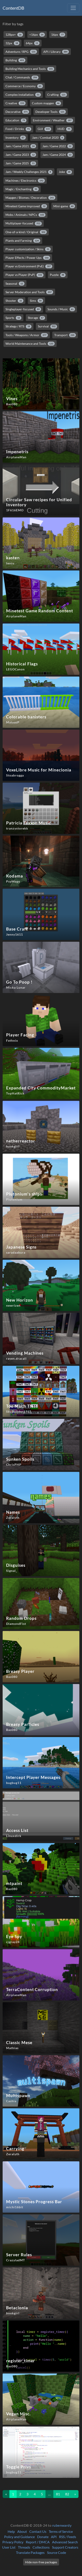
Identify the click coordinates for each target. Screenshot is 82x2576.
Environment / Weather (53, 120)
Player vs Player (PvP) (24, 275)
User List (9, 2547)
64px (33, 43)
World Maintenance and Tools (30, 344)
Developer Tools (50, 112)
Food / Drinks (18, 129)
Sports (13, 318)
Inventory (15, 138)
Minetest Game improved (26, 206)
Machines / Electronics (25, 181)
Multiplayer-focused (23, 223)
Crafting (57, 95)
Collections (41, 2547)
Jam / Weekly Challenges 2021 (28, 172)
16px (58, 35)
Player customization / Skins (28, 249)
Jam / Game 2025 (20, 163)
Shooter (14, 301)
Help (11, 2531)
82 (67, 2494)
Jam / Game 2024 (57, 155)
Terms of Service (61, 2531)
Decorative (17, 112)
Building (15, 60)
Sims (36, 301)
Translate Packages (30, 2552)
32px (12, 43)
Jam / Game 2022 (57, 146)
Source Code (56, 2552)
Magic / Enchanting (22, 189)
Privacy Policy (12, 2542)
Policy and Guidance (19, 2537)
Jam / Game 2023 (20, 155)
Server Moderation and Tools (29, 292)
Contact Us (37, 2531)
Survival (47, 326)
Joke (65, 172)
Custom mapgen (46, 103)
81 (58, 2494)
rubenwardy (62, 2525)
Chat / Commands (21, 77)
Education (15, 120)
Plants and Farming (22, 241)
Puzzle (58, 275)
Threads (24, 2547)
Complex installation (23, 95)
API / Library (56, 52)
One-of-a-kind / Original (26, 232)
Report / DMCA (38, 2542)
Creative (15, 103)
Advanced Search (65, 2542)
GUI (44, 129)
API (54, 2537)
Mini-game (64, 206)
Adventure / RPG (21, 52)
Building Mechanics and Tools (29, 69)
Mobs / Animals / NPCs (25, 215)
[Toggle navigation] (73, 8)
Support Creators (65, 2547)
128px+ (14, 35)
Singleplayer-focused (23, 309)
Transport (65, 335)
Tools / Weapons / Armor (26, 335)
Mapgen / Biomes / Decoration (30, 198)
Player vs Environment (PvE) (28, 266)
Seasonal (14, 284)
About (22, 2531)
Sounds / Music (61, 309)
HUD (65, 129)
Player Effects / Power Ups (27, 258)
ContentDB (13, 8)
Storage (36, 318)
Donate (43, 2537)
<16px (37, 35)
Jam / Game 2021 (20, 146)
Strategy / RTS (18, 326)
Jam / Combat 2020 (48, 138)
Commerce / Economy (24, 86)
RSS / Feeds (67, 2537)
